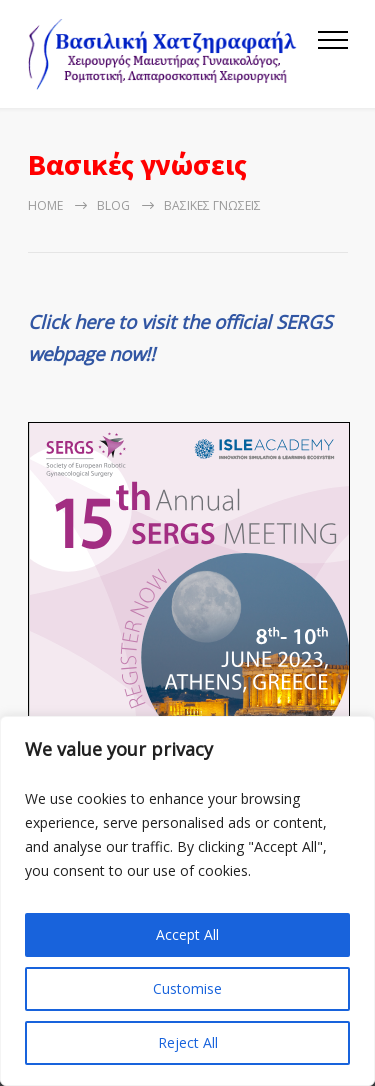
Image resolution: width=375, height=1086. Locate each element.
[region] (187, 901)
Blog (113, 205)
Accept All (187, 934)
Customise (187, 988)
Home (45, 205)
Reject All (188, 1042)
